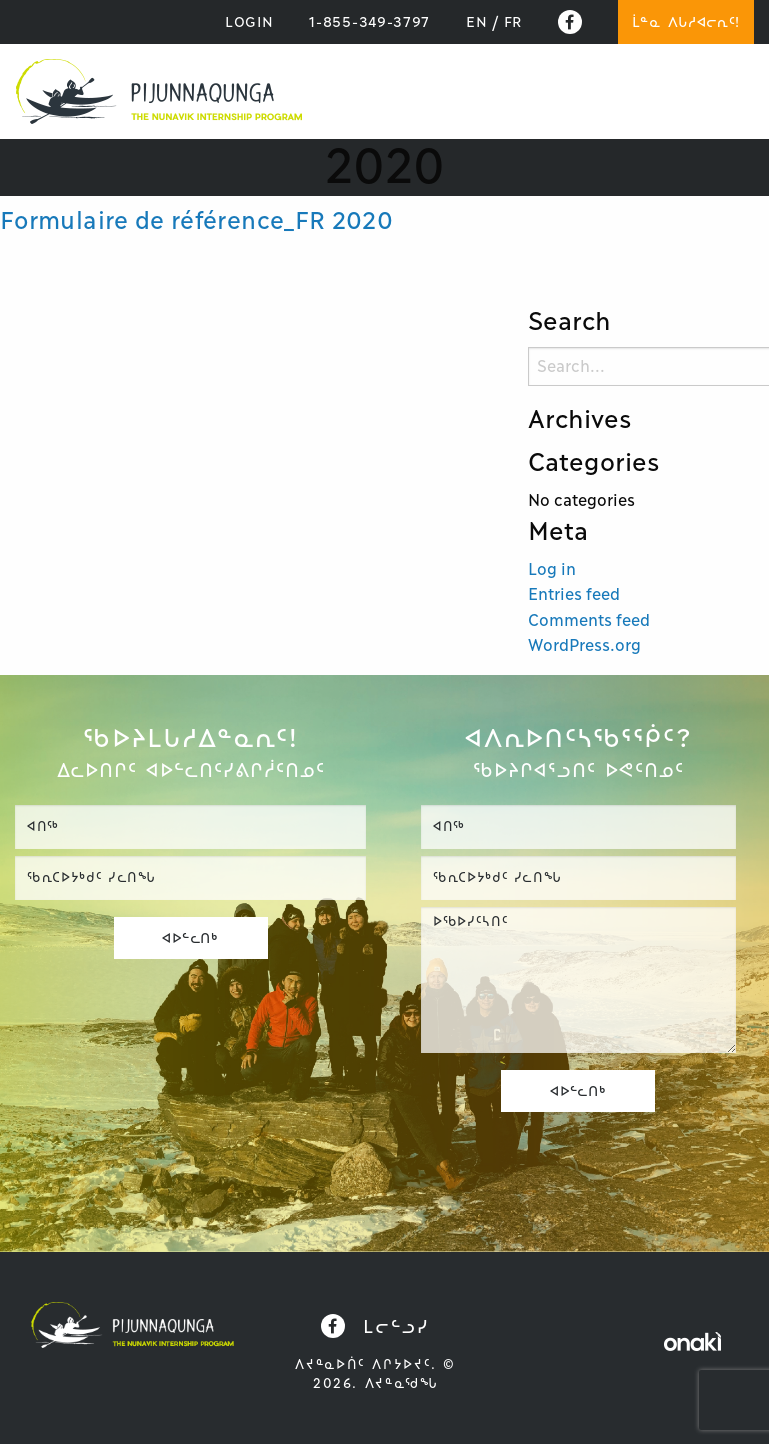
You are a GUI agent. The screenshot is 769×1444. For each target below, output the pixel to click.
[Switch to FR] (513, 22)
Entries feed (574, 594)
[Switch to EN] (476, 22)
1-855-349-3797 (369, 22)
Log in (552, 569)
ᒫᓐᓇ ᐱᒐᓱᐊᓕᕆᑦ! (686, 22)
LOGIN (249, 22)
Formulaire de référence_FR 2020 (196, 221)
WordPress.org (584, 645)
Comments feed (589, 620)
